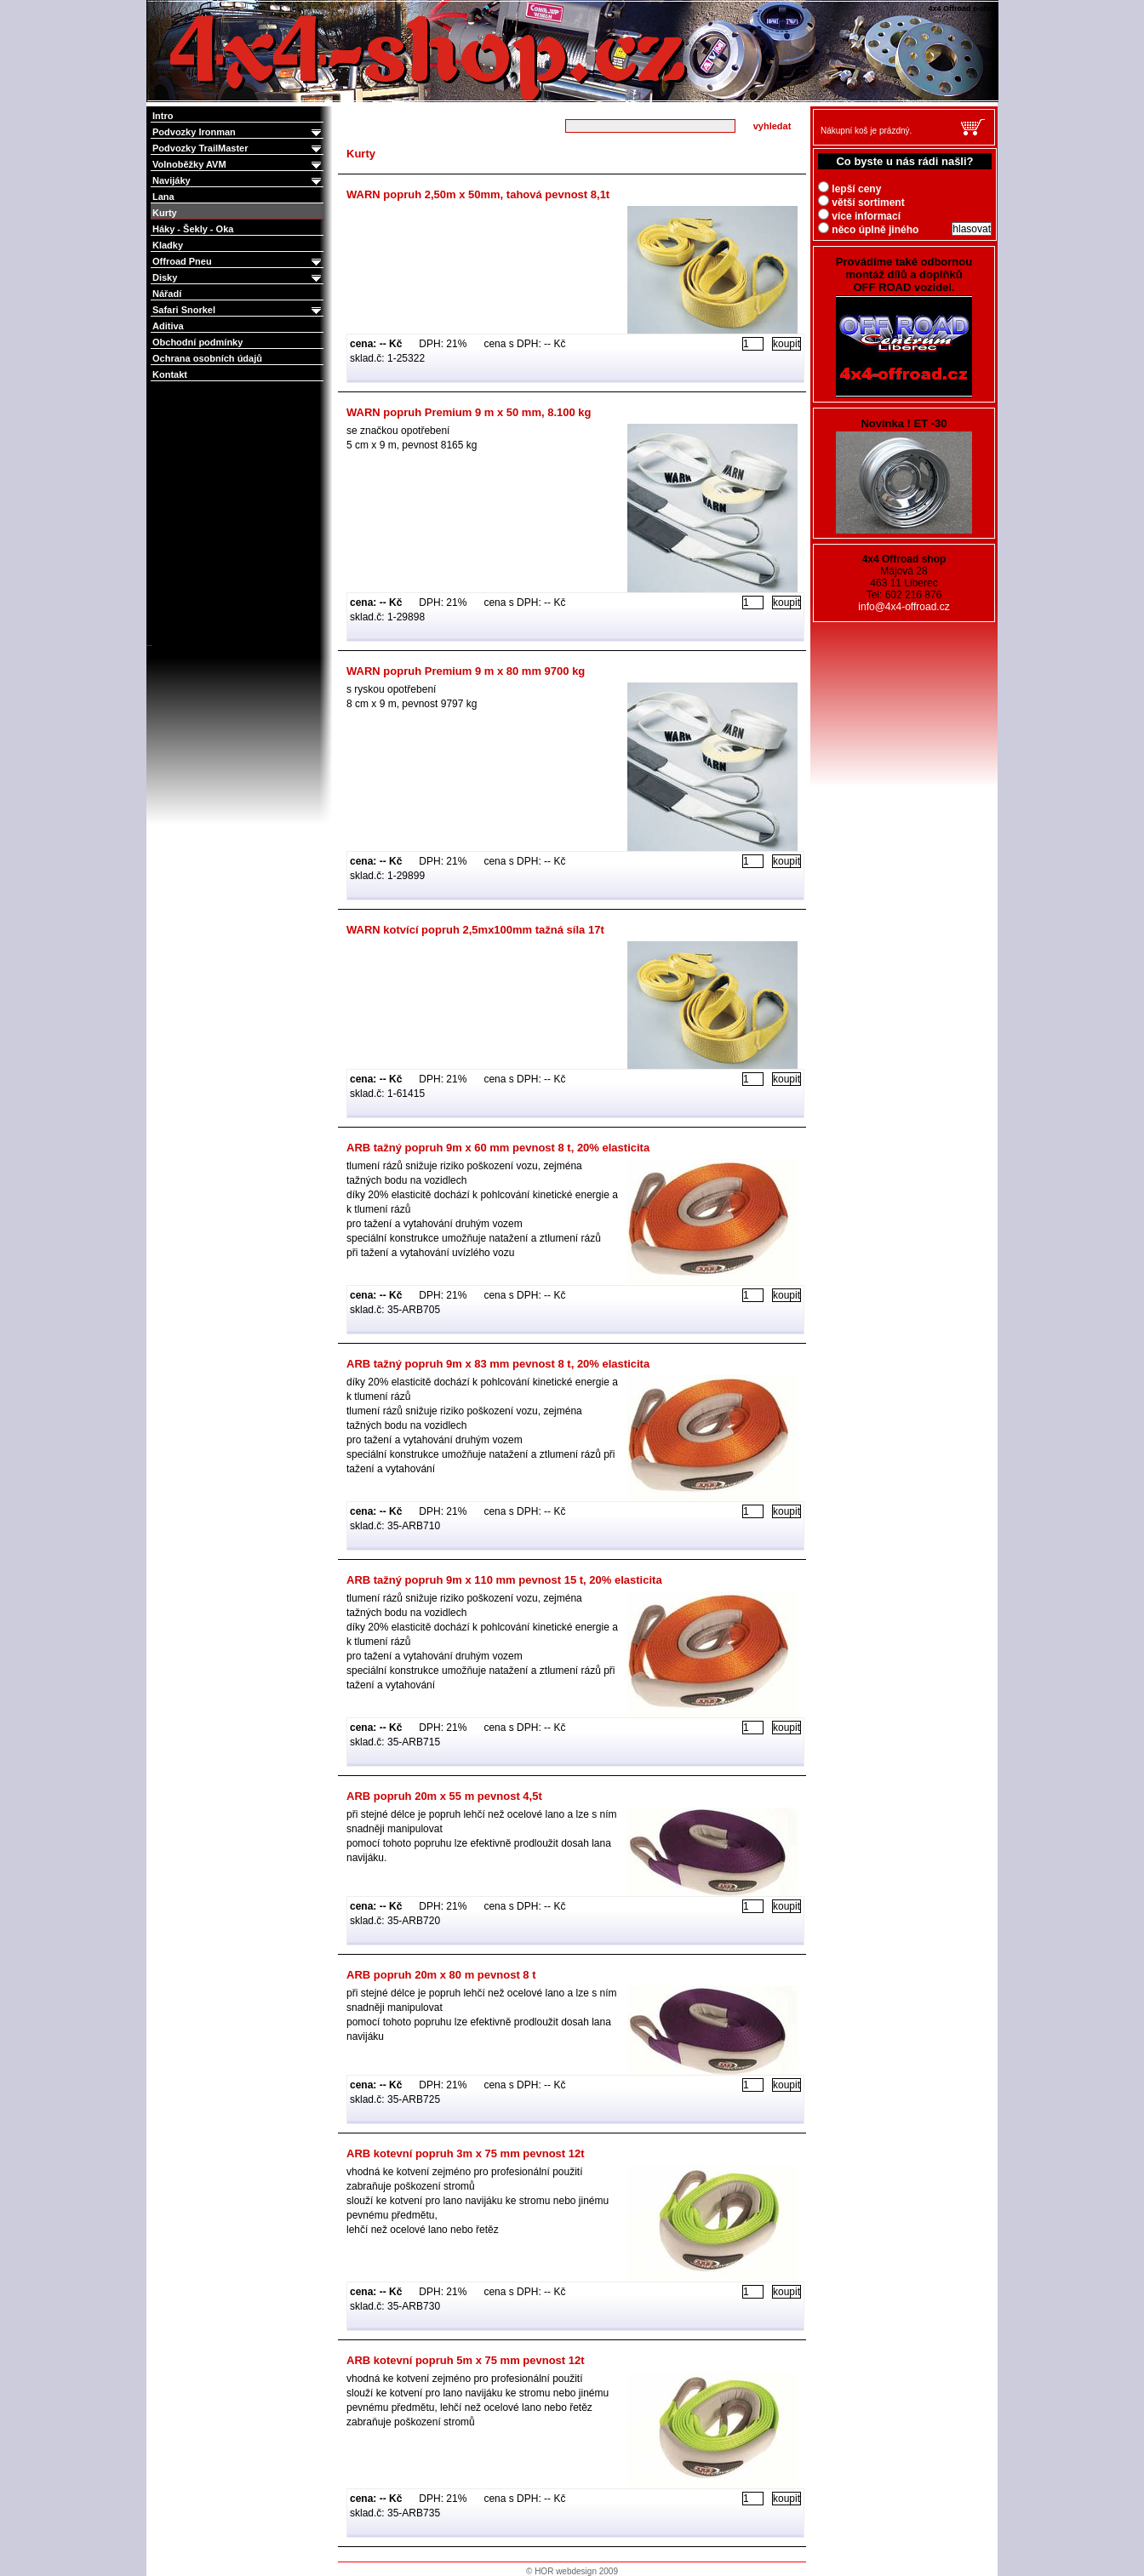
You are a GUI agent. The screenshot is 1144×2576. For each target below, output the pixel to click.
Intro (162, 116)
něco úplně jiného (868, 230)
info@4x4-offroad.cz (903, 607)
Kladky (167, 245)
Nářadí (166, 293)
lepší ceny (849, 189)
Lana (163, 196)
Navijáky (237, 180)
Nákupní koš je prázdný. (866, 130)
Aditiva (168, 326)
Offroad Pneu (237, 261)
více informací (859, 216)
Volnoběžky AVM (237, 164)
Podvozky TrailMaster (237, 148)
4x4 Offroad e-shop (158, 1)
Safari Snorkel (237, 310)
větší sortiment (861, 202)
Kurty (164, 213)
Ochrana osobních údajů (207, 358)
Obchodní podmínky (197, 342)
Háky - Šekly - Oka (192, 229)
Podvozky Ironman (237, 132)
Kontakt (169, 374)
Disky (237, 277)
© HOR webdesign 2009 (572, 2571)
